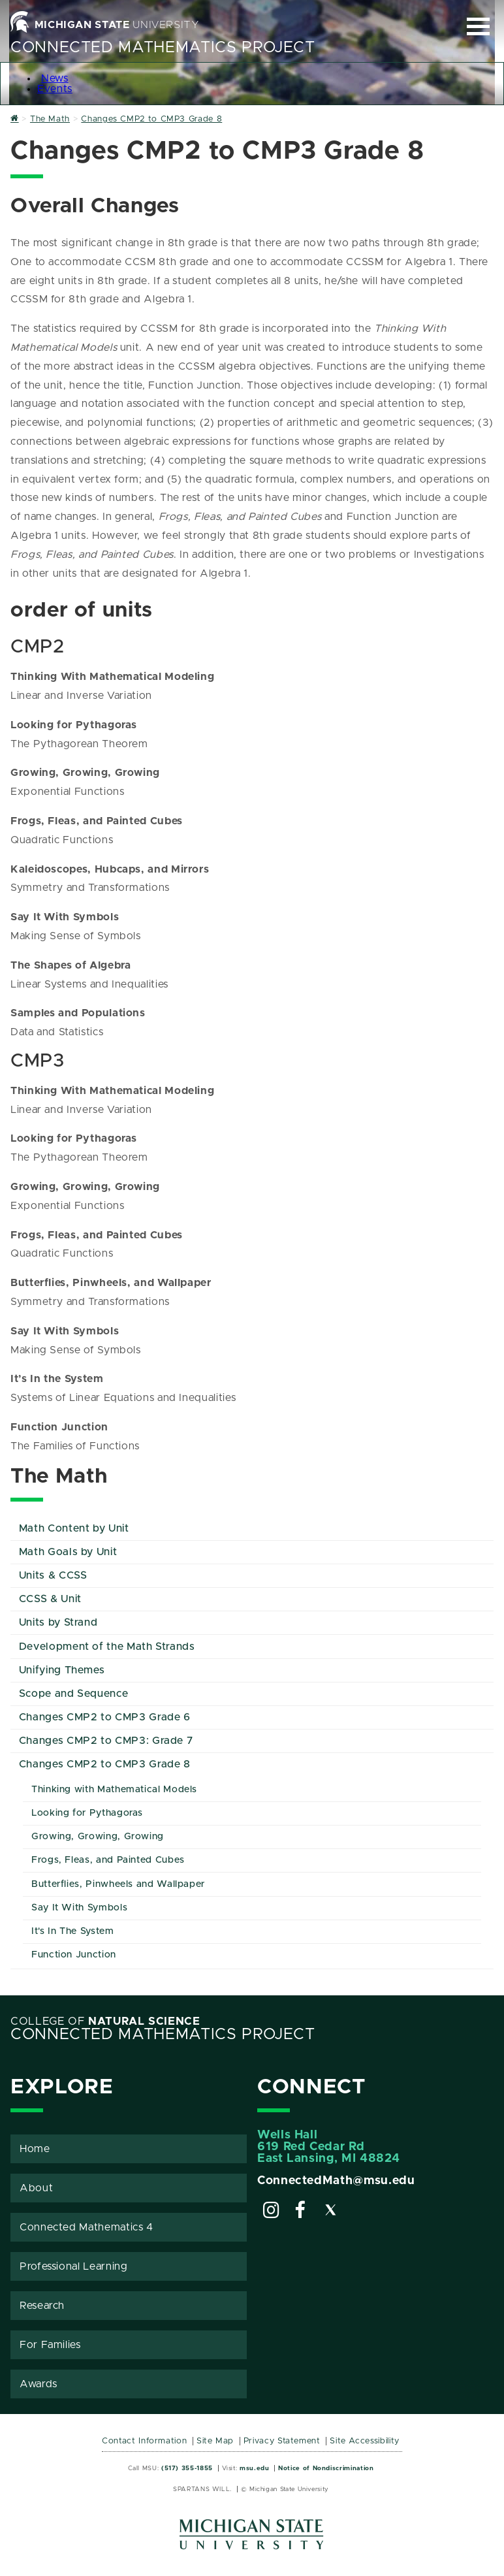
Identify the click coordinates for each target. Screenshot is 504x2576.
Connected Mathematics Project (162, 48)
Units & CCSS (53, 1575)
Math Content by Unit (74, 1528)
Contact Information (144, 2441)
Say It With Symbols (79, 1907)
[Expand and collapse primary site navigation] (478, 26)
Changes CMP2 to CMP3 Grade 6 (105, 1717)
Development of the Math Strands (107, 1646)
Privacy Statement (282, 2441)
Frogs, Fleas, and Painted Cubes (108, 1860)
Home (35, 2149)
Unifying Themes (62, 1670)
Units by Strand (58, 1622)
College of (105, 2021)
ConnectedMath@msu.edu (336, 2181)
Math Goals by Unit (68, 1552)
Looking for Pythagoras (87, 1813)
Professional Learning (73, 2266)
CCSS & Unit (50, 1599)
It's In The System (72, 1931)
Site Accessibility (365, 2441)
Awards (38, 2384)
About (36, 2188)
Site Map (215, 2441)
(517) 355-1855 (187, 2468)
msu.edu (254, 2468)
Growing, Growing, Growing (97, 1836)
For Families (50, 2345)
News (55, 78)
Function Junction (73, 1954)
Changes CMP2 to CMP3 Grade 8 (105, 1764)
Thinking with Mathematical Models (114, 1789)
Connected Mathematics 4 (86, 2227)
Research (42, 2305)
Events (54, 89)
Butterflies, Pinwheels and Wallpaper (118, 1884)
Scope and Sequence (74, 1693)
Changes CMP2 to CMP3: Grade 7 (106, 1740)
